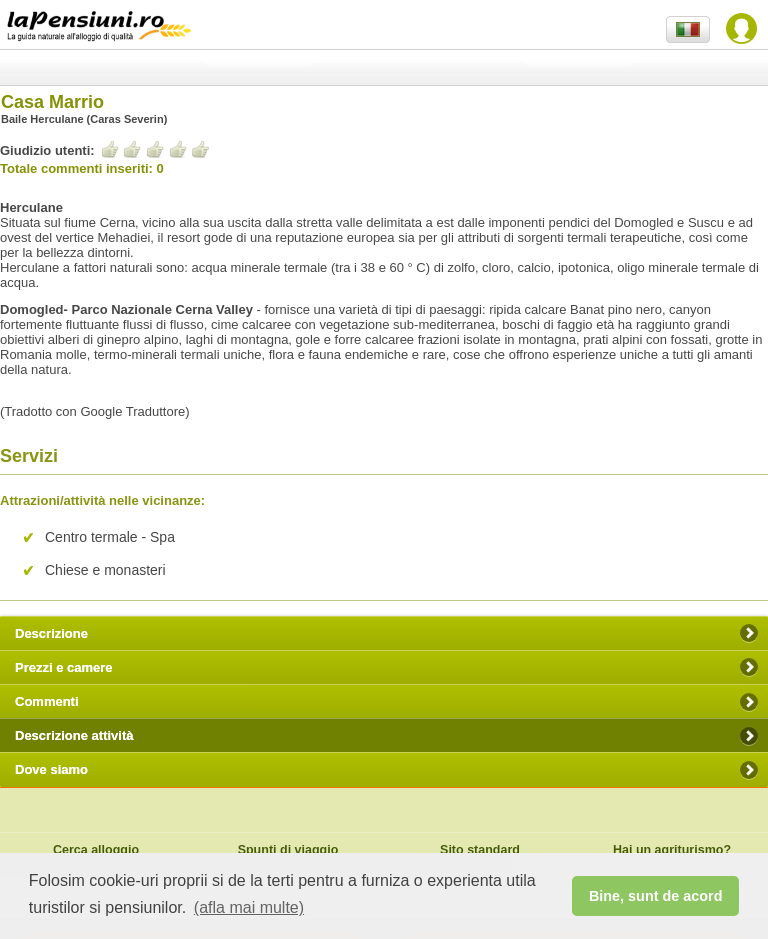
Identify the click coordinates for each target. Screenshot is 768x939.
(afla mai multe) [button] (249, 907)
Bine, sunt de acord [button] (656, 896)
